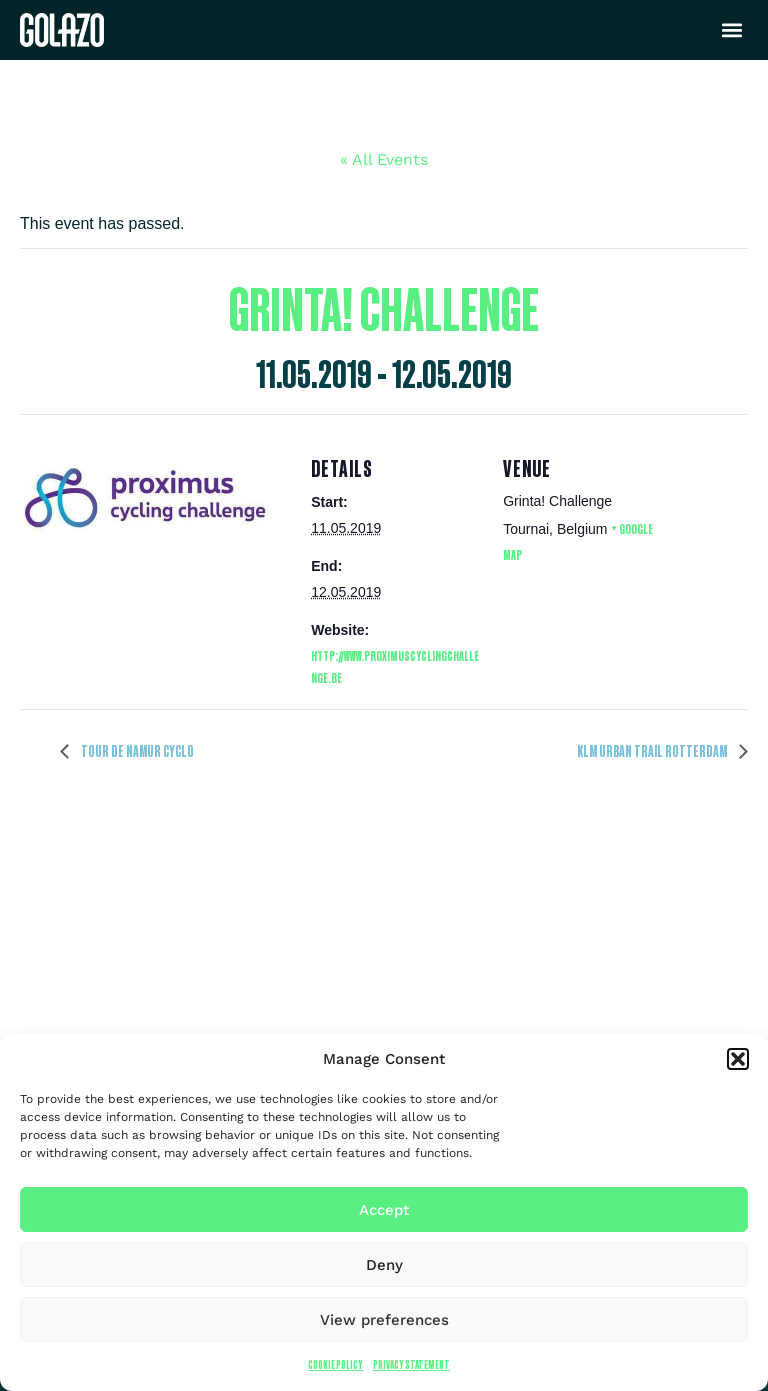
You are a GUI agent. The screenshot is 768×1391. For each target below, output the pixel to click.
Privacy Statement (411, 1364)
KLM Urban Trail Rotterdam (653, 751)
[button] (738, 1059)
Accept (384, 1210)
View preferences (384, 1320)
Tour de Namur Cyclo (136, 751)
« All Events (384, 159)
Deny (384, 1265)
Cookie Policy (335, 1364)
